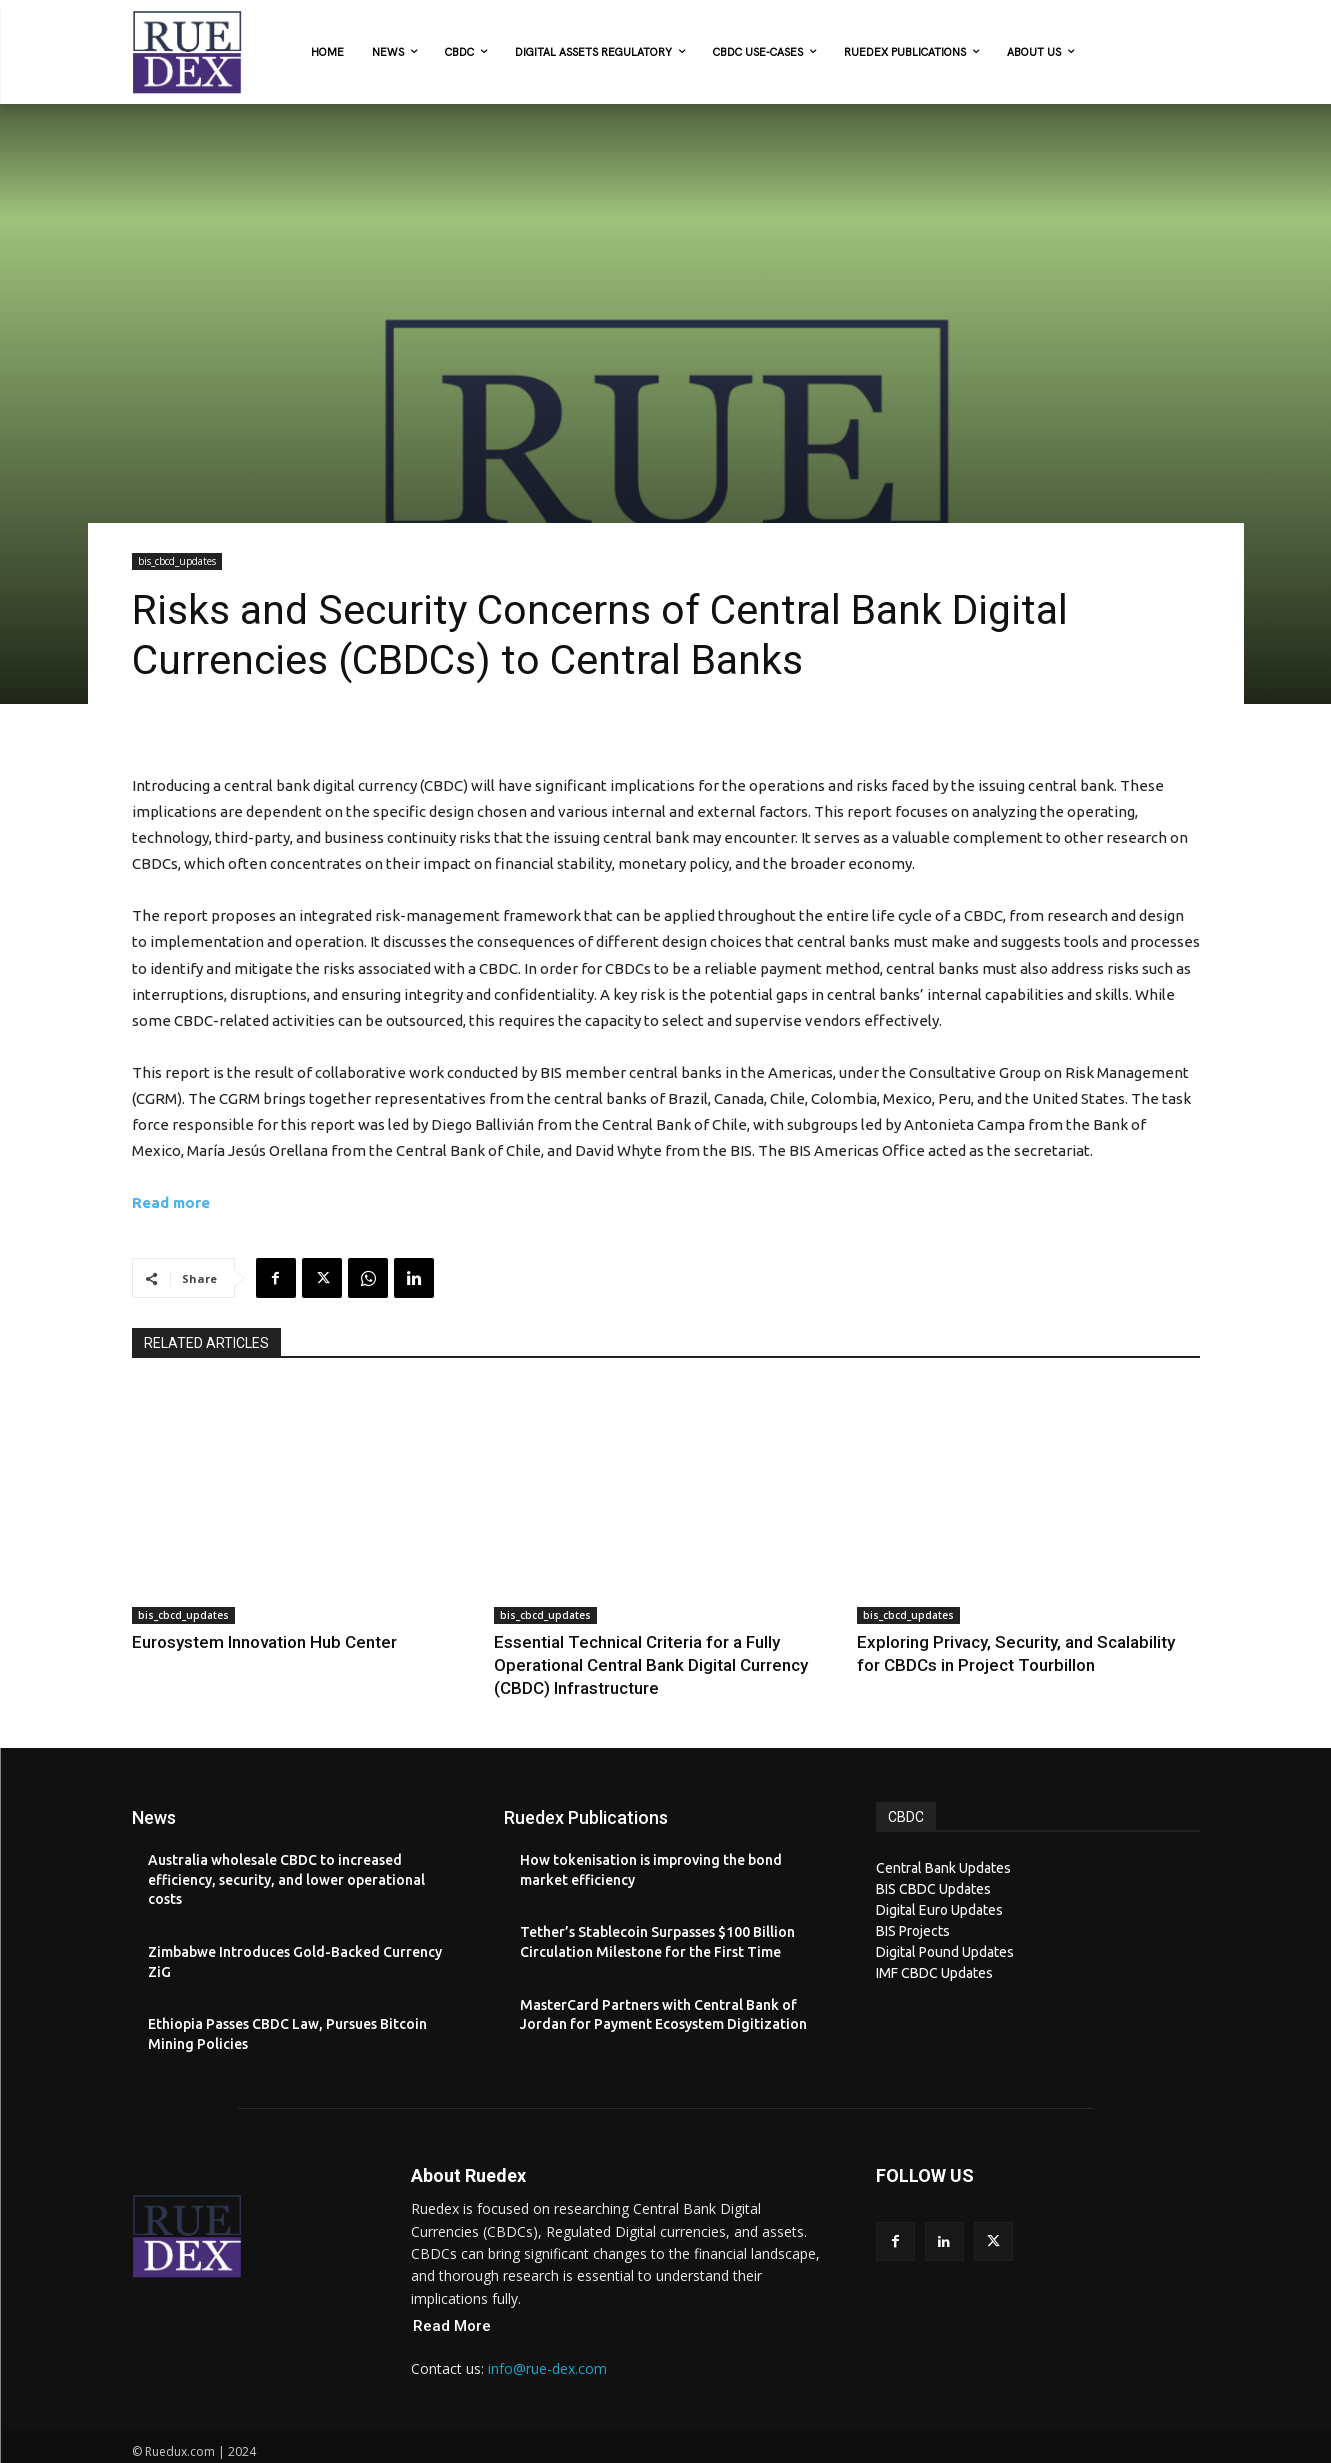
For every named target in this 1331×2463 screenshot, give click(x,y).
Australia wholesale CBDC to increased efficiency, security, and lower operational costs (286, 1850)
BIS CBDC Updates (933, 1860)
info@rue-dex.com (547, 2340)
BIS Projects (913, 1902)
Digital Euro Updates (939, 1881)
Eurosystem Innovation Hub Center (234, 1640)
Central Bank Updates (943, 1839)
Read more (171, 1202)
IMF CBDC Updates (934, 1944)
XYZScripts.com (753, 2452)
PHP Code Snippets (589, 2452)
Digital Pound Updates (945, 1923)
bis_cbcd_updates (177, 561)
